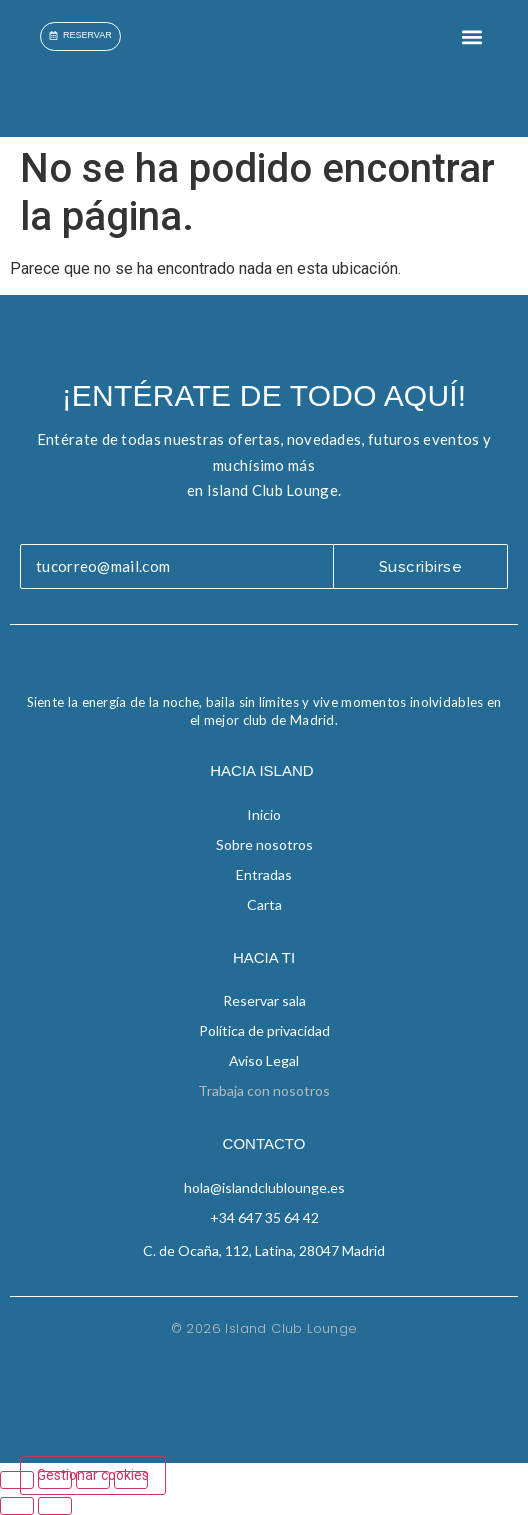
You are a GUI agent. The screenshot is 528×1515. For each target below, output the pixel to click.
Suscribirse (421, 567)
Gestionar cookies (93, 1475)
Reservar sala (264, 1000)
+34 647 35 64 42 (264, 1217)
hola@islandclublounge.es (264, 1187)
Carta (264, 904)
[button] (471, 36)
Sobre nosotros (264, 844)
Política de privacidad (264, 1030)
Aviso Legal (264, 1060)
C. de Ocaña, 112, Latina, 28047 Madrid (264, 1250)
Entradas (264, 874)
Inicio (264, 814)
